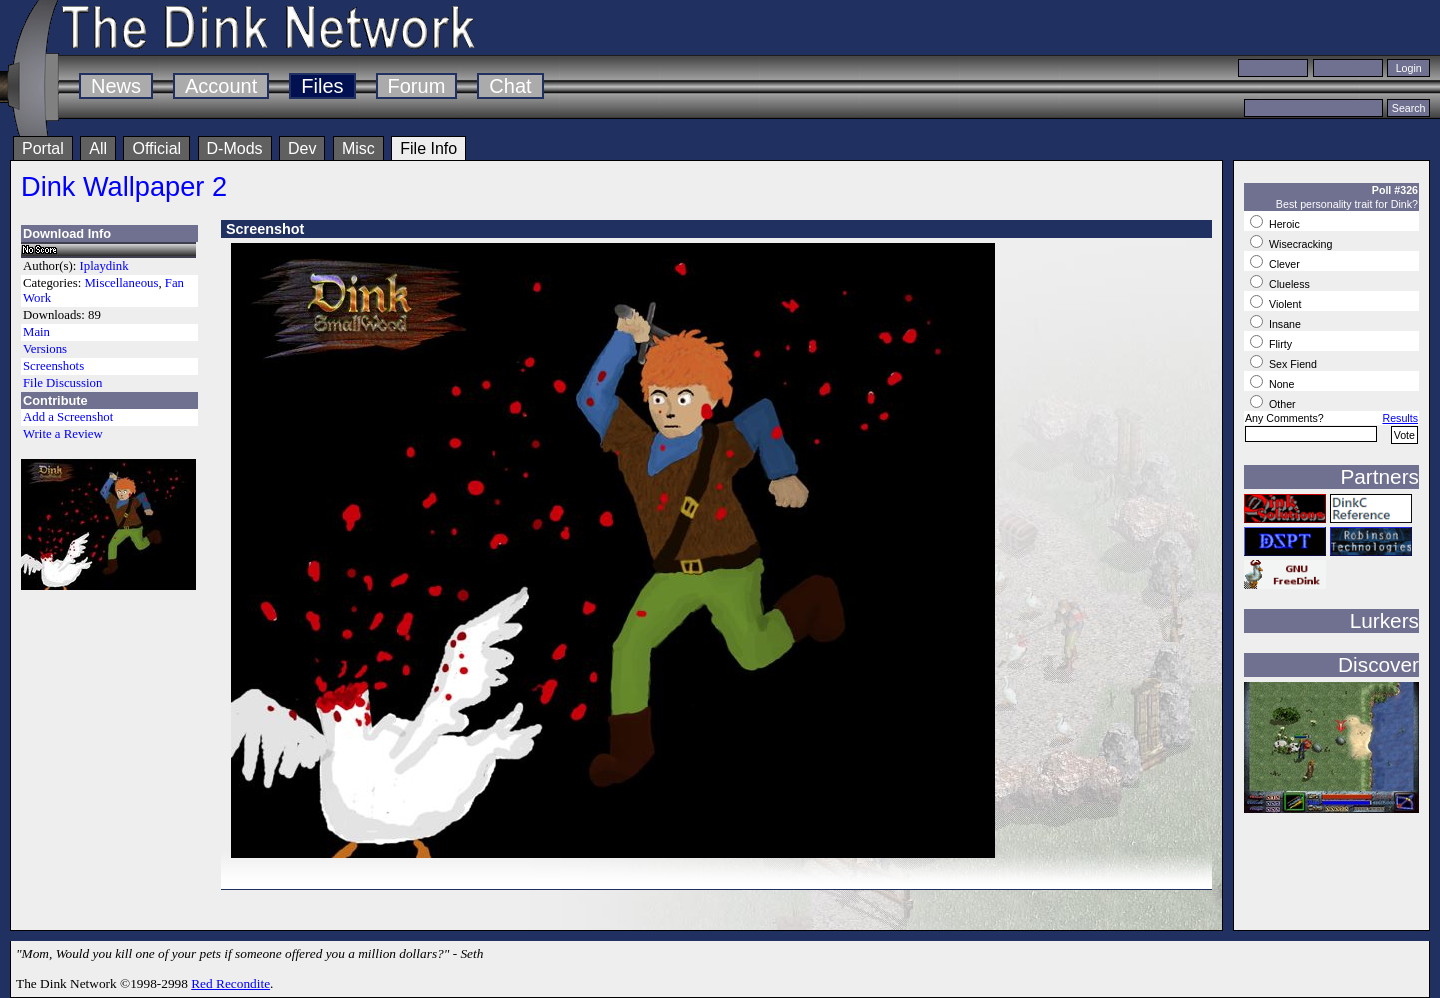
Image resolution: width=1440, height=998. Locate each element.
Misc (358, 148)
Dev (302, 148)
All (98, 148)
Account (221, 86)
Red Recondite (230, 983)
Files (322, 86)
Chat (510, 86)
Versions (45, 349)
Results (1400, 418)
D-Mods (235, 148)
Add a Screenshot (68, 417)
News (116, 86)
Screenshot (265, 229)
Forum (417, 86)
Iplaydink (104, 266)
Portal (43, 148)
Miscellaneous (121, 283)
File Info (428, 148)
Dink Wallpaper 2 (124, 186)
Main (36, 332)
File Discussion (62, 383)
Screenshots (53, 366)
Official (156, 148)
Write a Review (63, 434)
